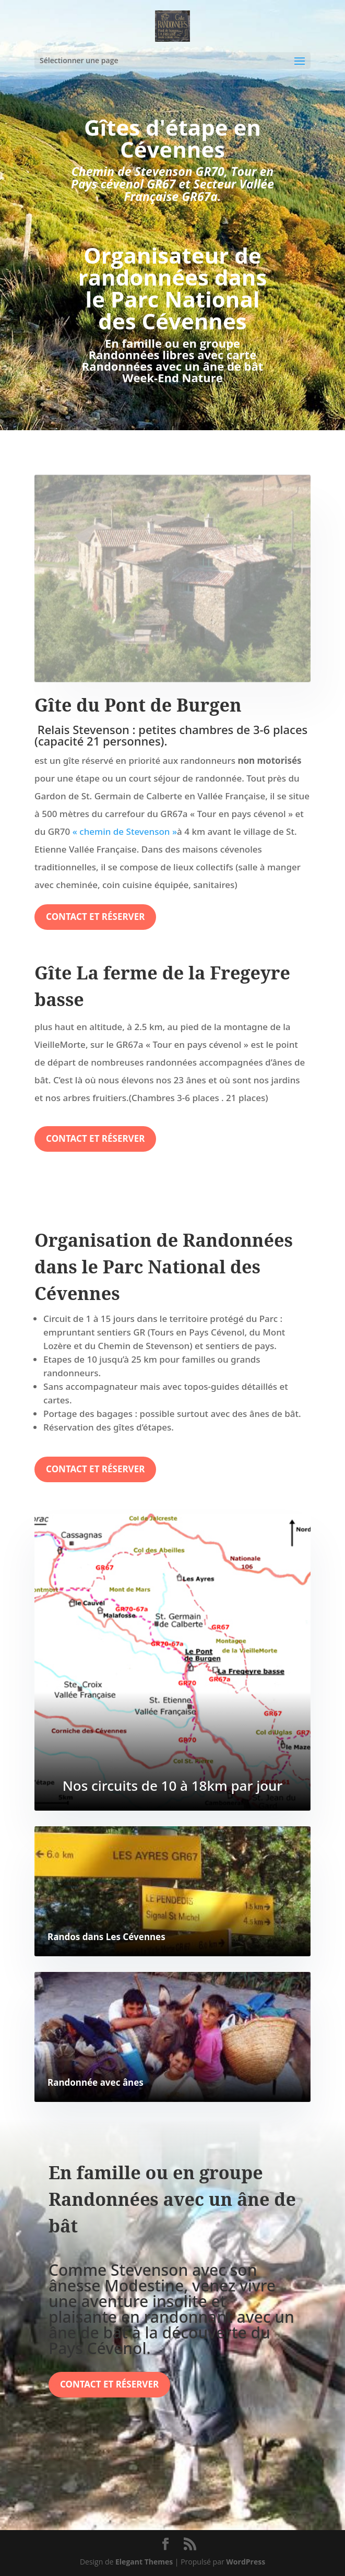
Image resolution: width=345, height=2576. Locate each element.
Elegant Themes (144, 2562)
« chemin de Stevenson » (125, 831)
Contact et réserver (95, 917)
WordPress (245, 2562)
